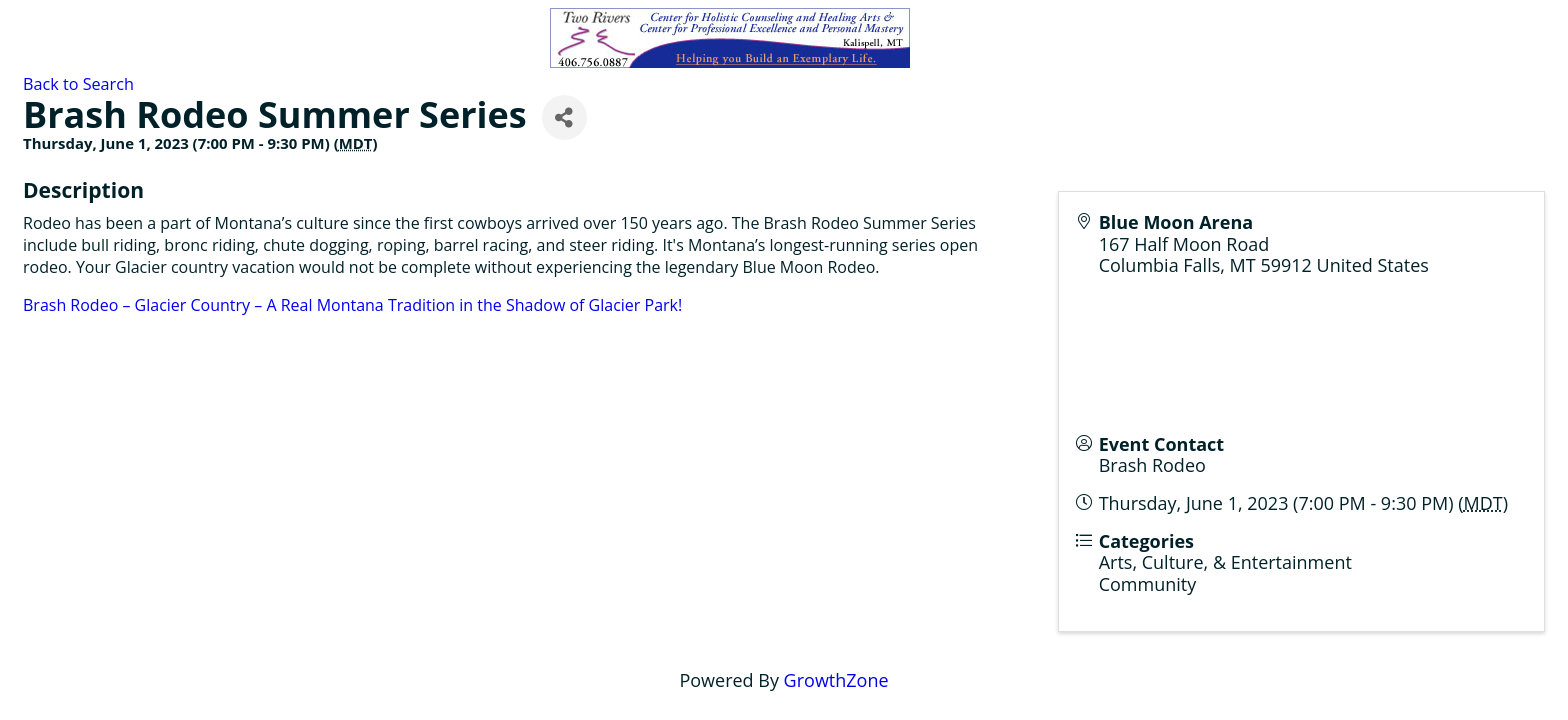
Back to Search (78, 84)
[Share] (564, 117)
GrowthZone (836, 680)
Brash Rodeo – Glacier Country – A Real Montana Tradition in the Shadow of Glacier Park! (352, 305)
